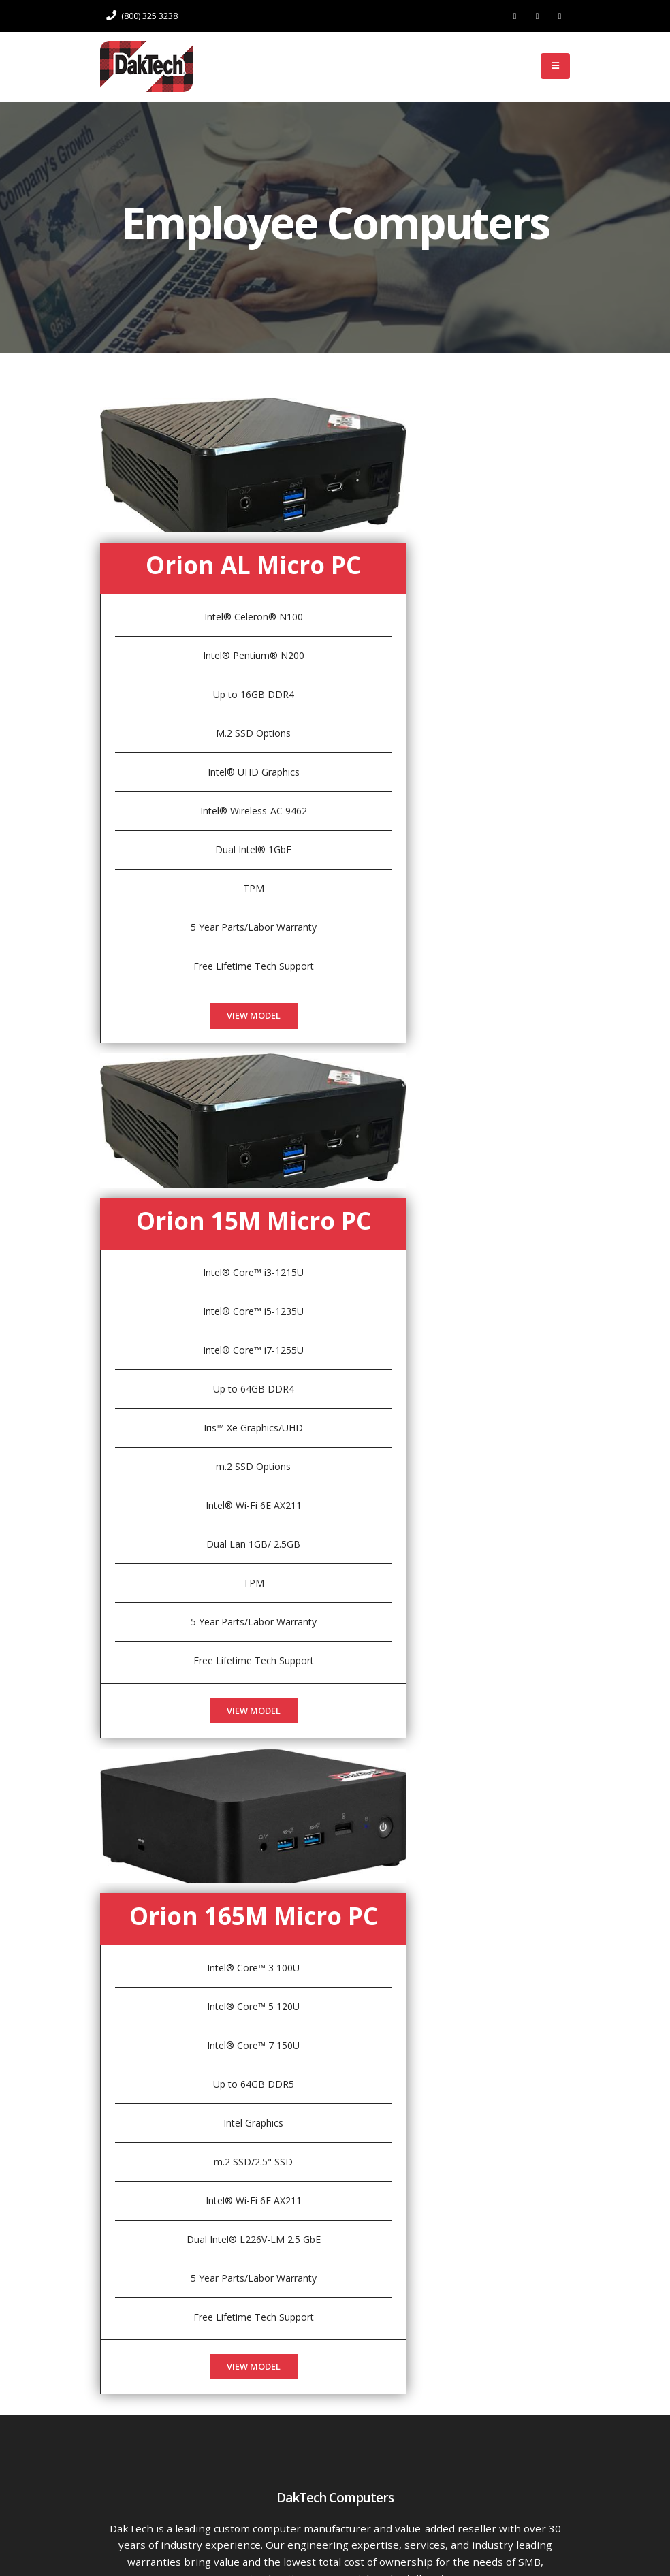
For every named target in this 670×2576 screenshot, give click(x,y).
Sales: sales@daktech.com (344, 2473)
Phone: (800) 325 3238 (344, 2426)
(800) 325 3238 (142, 16)
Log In (507, 66)
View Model (254, 924)
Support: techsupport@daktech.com (344, 2497)
